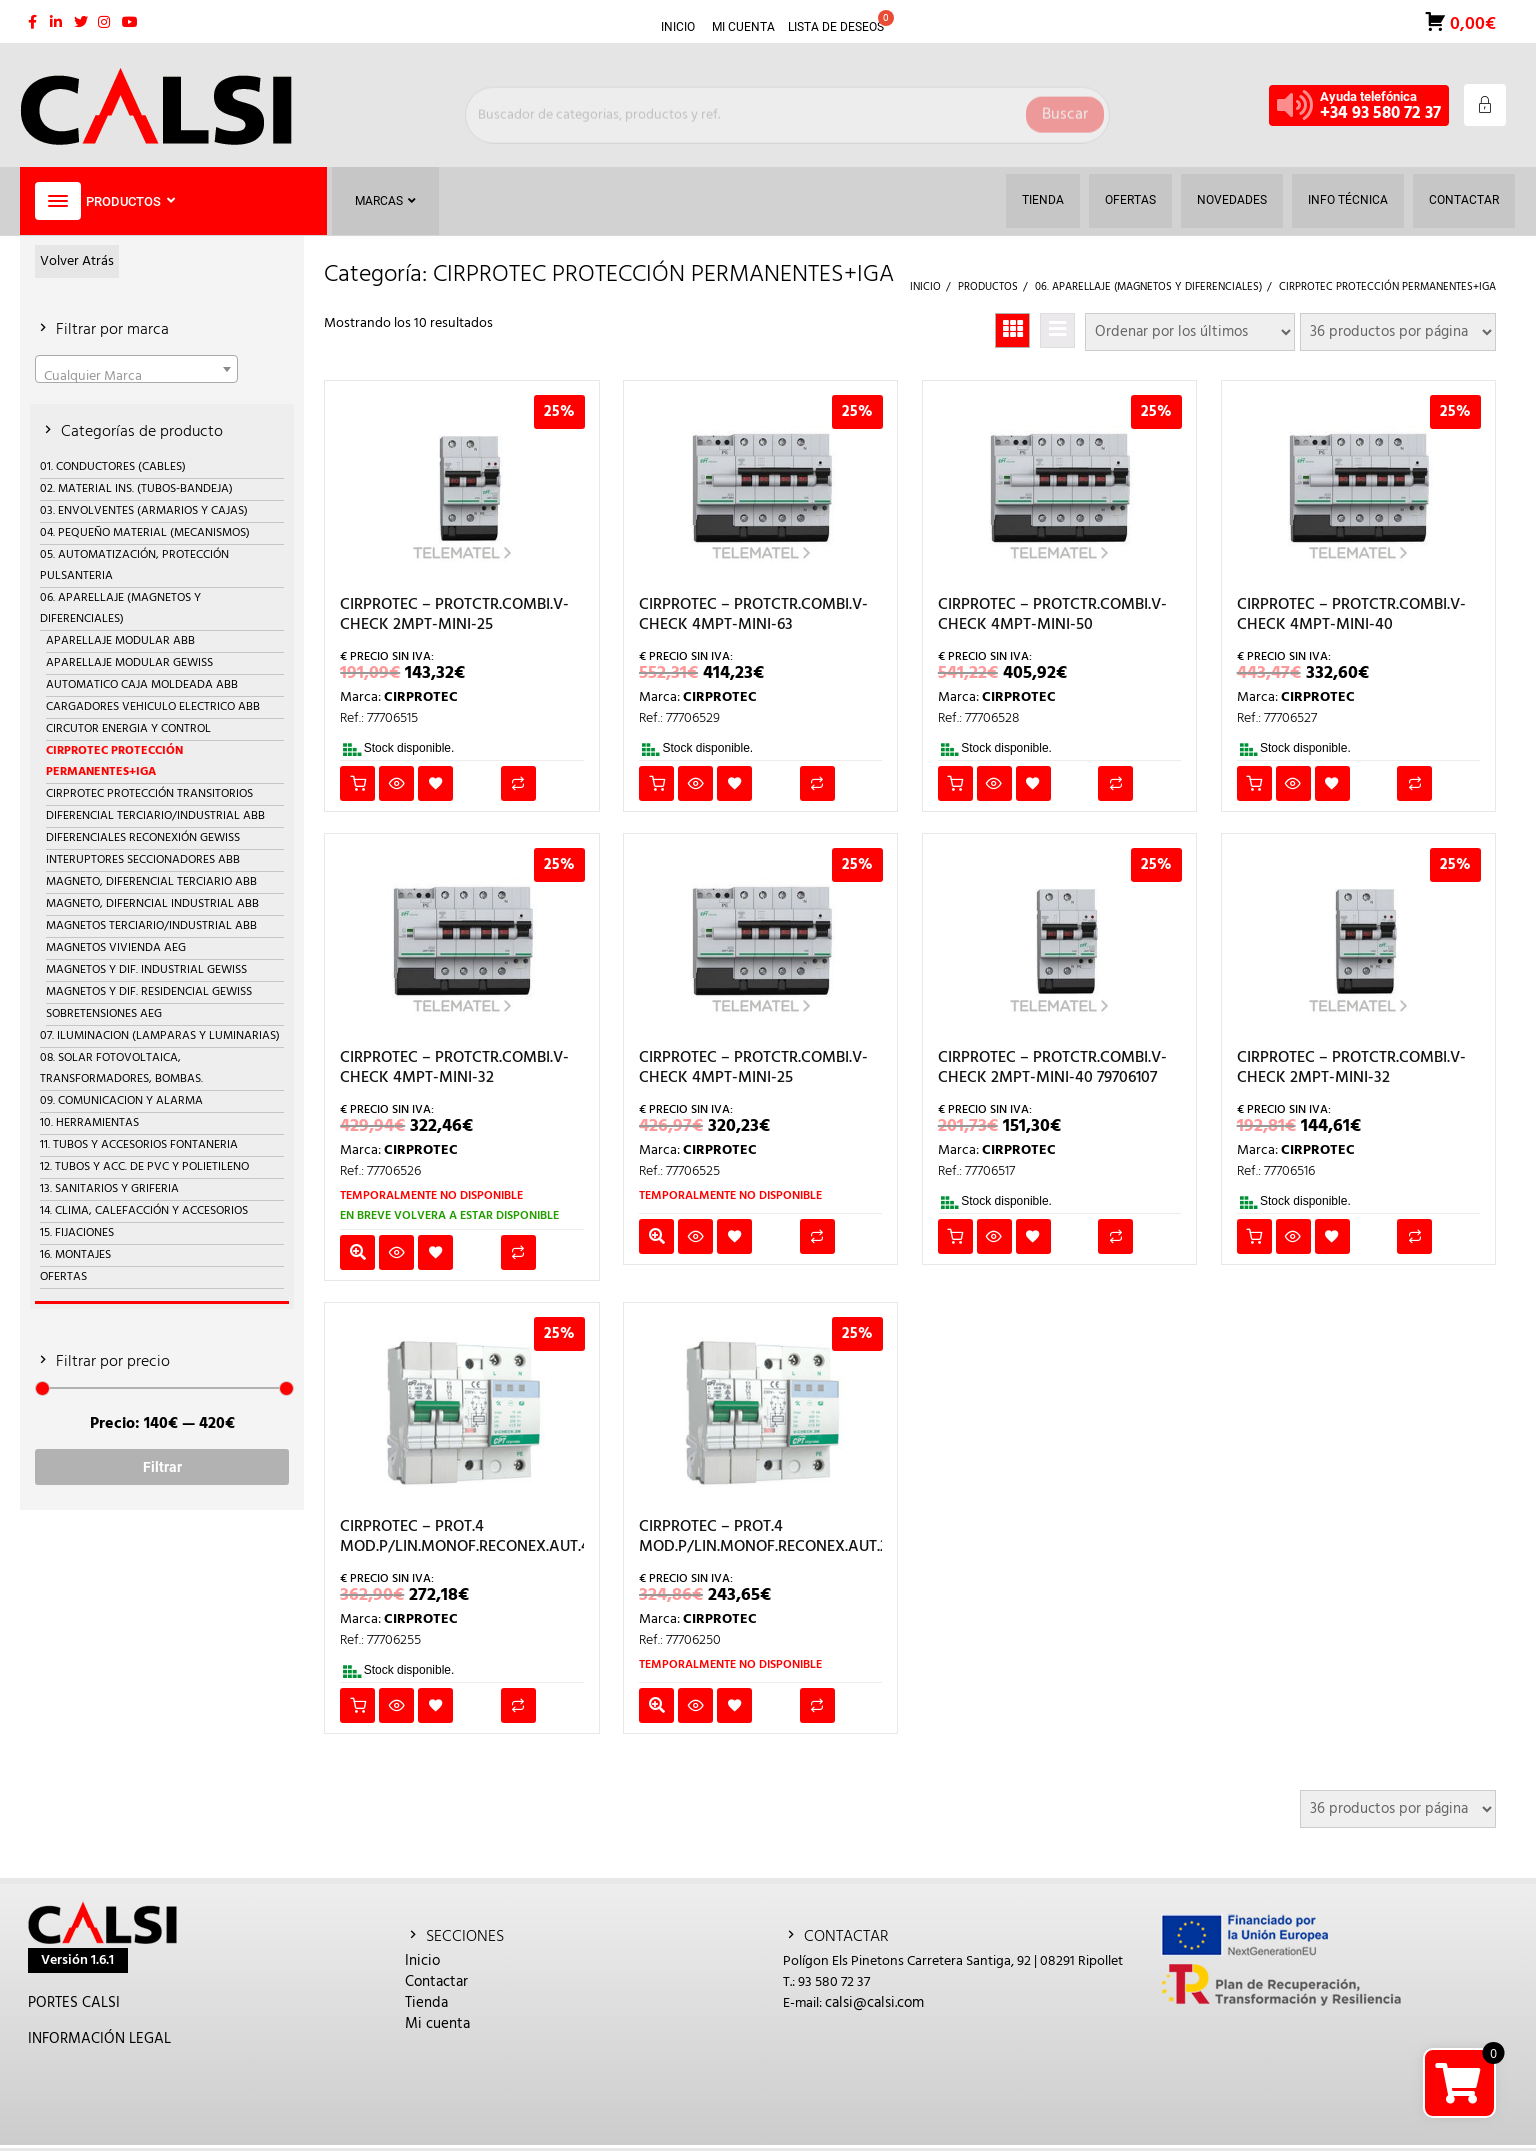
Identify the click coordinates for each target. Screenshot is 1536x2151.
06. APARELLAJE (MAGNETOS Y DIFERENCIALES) (120, 608)
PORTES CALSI (74, 2003)
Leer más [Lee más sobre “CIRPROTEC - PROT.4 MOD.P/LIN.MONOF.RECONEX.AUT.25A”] (656, 1705)
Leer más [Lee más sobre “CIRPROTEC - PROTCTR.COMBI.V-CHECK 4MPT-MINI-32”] (357, 1252)
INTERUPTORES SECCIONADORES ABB (143, 860)
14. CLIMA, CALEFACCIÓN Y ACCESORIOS (144, 1211)
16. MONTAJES (75, 1255)
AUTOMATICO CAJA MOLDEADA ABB (142, 685)
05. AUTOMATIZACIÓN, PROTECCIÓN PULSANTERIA (134, 565)
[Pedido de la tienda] (1190, 332)
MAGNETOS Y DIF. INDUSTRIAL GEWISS (146, 970)
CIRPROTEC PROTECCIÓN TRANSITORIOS (149, 794)
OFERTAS (63, 1277)
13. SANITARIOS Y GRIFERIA (109, 1189)
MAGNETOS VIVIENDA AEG (116, 948)
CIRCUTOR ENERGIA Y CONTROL (128, 729)
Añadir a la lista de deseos (435, 783)
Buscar (1065, 105)
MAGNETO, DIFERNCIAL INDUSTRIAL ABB (152, 904)
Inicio (422, 1961)
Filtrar (162, 1467)
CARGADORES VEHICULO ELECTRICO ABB (153, 707)
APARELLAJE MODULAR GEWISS (129, 663)
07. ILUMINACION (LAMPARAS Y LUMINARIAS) (160, 1036)
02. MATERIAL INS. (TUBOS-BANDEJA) (136, 489)
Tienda (426, 2003)
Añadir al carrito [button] (357, 783)
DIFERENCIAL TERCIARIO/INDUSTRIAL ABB (155, 816)
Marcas (385, 201)
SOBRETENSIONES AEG (104, 1014)
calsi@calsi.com (874, 2003)
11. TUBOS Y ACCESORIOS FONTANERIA (139, 1145)
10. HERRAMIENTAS (89, 1123)
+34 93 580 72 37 (1380, 113)
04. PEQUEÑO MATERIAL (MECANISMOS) (145, 533)
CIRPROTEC (421, 697)
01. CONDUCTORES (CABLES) (113, 467)
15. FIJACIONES (77, 1233)
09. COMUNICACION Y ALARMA (121, 1101)
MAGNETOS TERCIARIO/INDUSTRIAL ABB (151, 926)
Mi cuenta (437, 2024)
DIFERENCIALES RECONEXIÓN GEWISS (143, 838)
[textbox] (136, 376)
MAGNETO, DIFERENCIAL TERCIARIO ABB (151, 882)
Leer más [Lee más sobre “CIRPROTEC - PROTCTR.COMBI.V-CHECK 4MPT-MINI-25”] (656, 1236)
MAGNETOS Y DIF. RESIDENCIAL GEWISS (149, 992)
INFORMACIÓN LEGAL (99, 2039)
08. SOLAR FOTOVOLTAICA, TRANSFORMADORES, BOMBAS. (121, 1068)
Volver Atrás (77, 261)
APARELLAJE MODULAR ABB (120, 641)
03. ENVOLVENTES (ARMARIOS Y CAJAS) (144, 511)
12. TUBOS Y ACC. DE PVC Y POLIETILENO (144, 1167)
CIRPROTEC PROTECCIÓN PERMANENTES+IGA (114, 761)
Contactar (436, 1982)
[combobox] (136, 369)
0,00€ (1471, 22)
